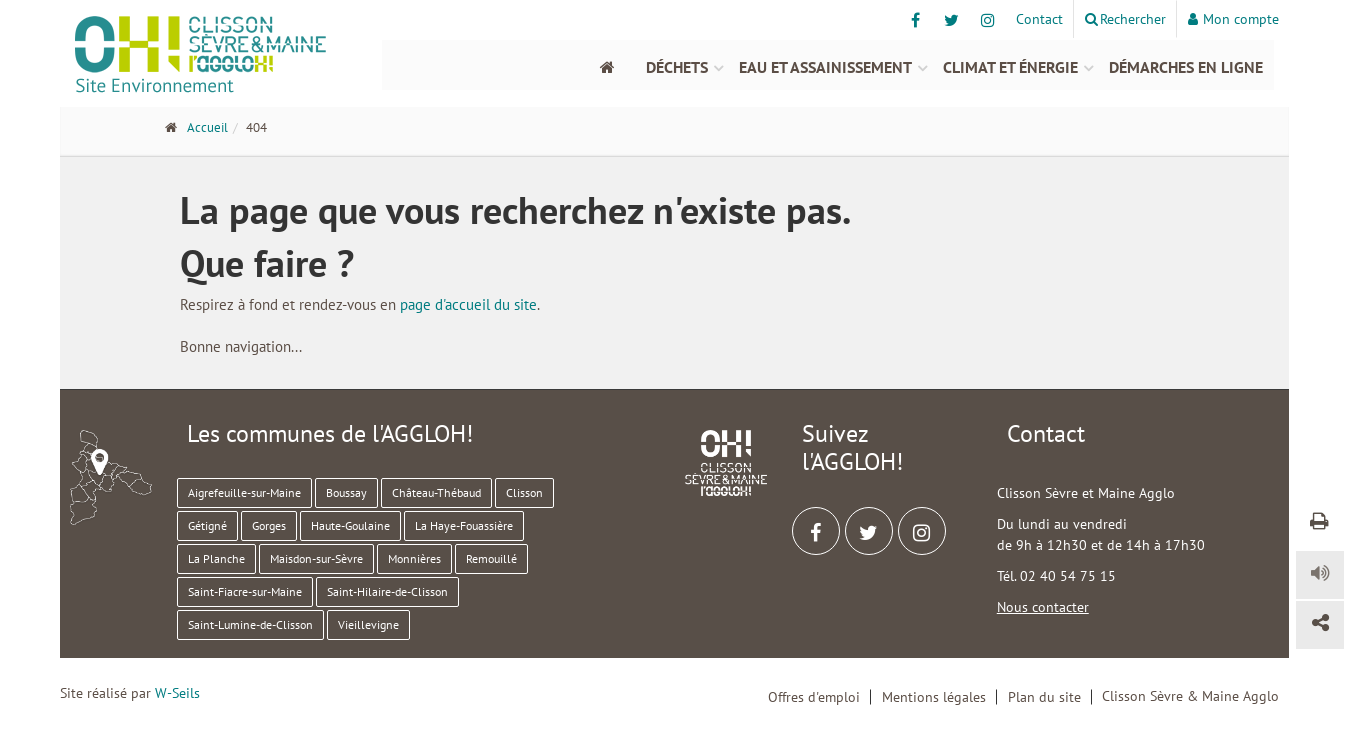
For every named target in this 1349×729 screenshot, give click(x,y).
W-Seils (177, 693)
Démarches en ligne (1186, 67)
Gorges (269, 525)
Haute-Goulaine (350, 525)
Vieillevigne (368, 624)
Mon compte (1233, 19)
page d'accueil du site (468, 304)
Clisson (524, 492)
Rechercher (1125, 19)
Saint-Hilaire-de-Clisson (387, 591)
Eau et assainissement (825, 67)
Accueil (207, 127)
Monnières (414, 558)
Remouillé (491, 558)
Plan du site (1044, 697)
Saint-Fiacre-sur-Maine (245, 591)
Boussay (346, 492)
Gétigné (207, 525)
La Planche (216, 558)
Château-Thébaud (436, 492)
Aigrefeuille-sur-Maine (244, 492)
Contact (1039, 19)
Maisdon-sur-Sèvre (316, 558)
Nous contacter (1043, 607)
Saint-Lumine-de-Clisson (250, 624)
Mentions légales (934, 697)
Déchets (677, 67)
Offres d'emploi (814, 697)
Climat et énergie (1010, 67)
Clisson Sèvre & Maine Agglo (1190, 696)
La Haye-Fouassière (464, 525)
